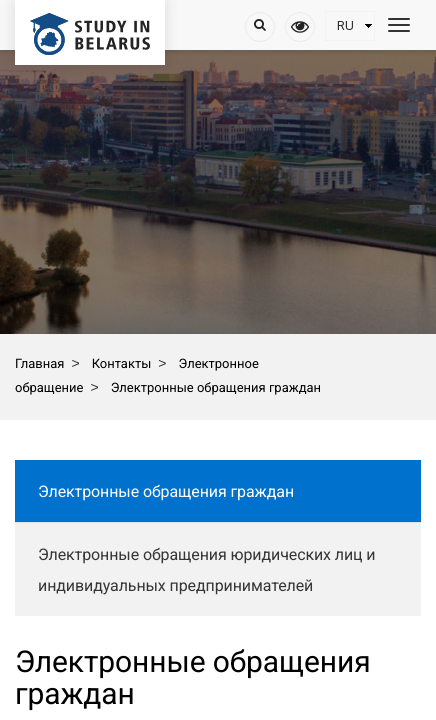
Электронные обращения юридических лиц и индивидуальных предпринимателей (207, 570)
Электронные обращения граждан (166, 491)
